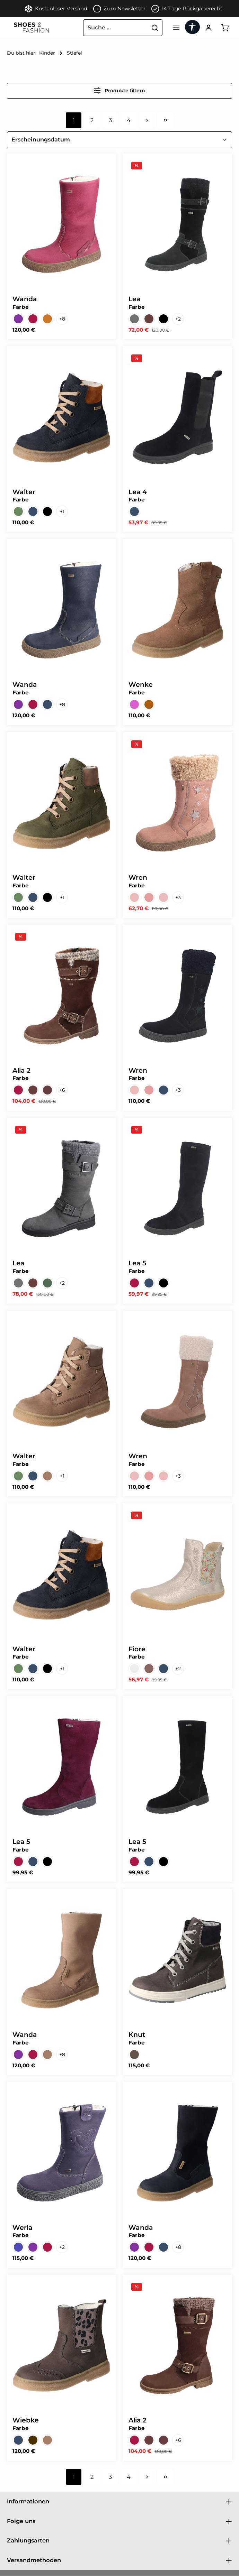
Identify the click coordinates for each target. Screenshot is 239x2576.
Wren (138, 878)
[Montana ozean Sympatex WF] (33, 512)
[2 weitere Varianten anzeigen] (178, 319)
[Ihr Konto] (207, 28)
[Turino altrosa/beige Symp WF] (134, 898)
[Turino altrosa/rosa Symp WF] (149, 898)
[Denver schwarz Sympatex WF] (163, 319)
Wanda (24, 299)
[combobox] (112, 27)
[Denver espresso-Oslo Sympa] (33, 1090)
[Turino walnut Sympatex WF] (149, 705)
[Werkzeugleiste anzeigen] (190, 27)
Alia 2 (21, 1071)
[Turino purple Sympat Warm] (134, 705)
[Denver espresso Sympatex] (47, 1090)
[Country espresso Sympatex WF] (149, 319)
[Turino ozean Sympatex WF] (134, 512)
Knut (137, 2035)
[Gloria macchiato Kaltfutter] (134, 1669)
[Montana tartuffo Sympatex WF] (47, 1476)
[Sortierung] (119, 140)
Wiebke (25, 2421)
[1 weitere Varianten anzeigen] (62, 512)
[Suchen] (151, 27)
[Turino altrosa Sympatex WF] (163, 898)
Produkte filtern (119, 90)
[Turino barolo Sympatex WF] (134, 1283)
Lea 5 (137, 1263)
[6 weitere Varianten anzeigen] (62, 1090)
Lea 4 (138, 492)
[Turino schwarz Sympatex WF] (163, 1283)
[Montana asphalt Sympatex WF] (33, 2440)
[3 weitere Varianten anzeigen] (178, 898)
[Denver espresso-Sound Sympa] (163, 2440)
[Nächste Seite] (147, 120)
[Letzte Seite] (165, 120)
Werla (22, 2228)
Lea (135, 299)
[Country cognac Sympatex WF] (47, 319)
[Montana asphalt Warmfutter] (149, 1669)
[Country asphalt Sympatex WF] (134, 319)
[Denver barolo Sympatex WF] (18, 1090)
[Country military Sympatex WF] (47, 1283)
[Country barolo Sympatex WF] (33, 319)
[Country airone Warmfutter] (18, 2247)
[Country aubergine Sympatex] (18, 319)
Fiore (137, 1649)
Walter (23, 492)
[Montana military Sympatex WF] (18, 512)
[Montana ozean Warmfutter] (163, 1669)
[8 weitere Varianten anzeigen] (62, 319)
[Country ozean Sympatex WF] (47, 705)
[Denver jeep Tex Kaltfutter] (134, 2055)
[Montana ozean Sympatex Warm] (47, 512)
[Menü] (173, 28)
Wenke (141, 685)
